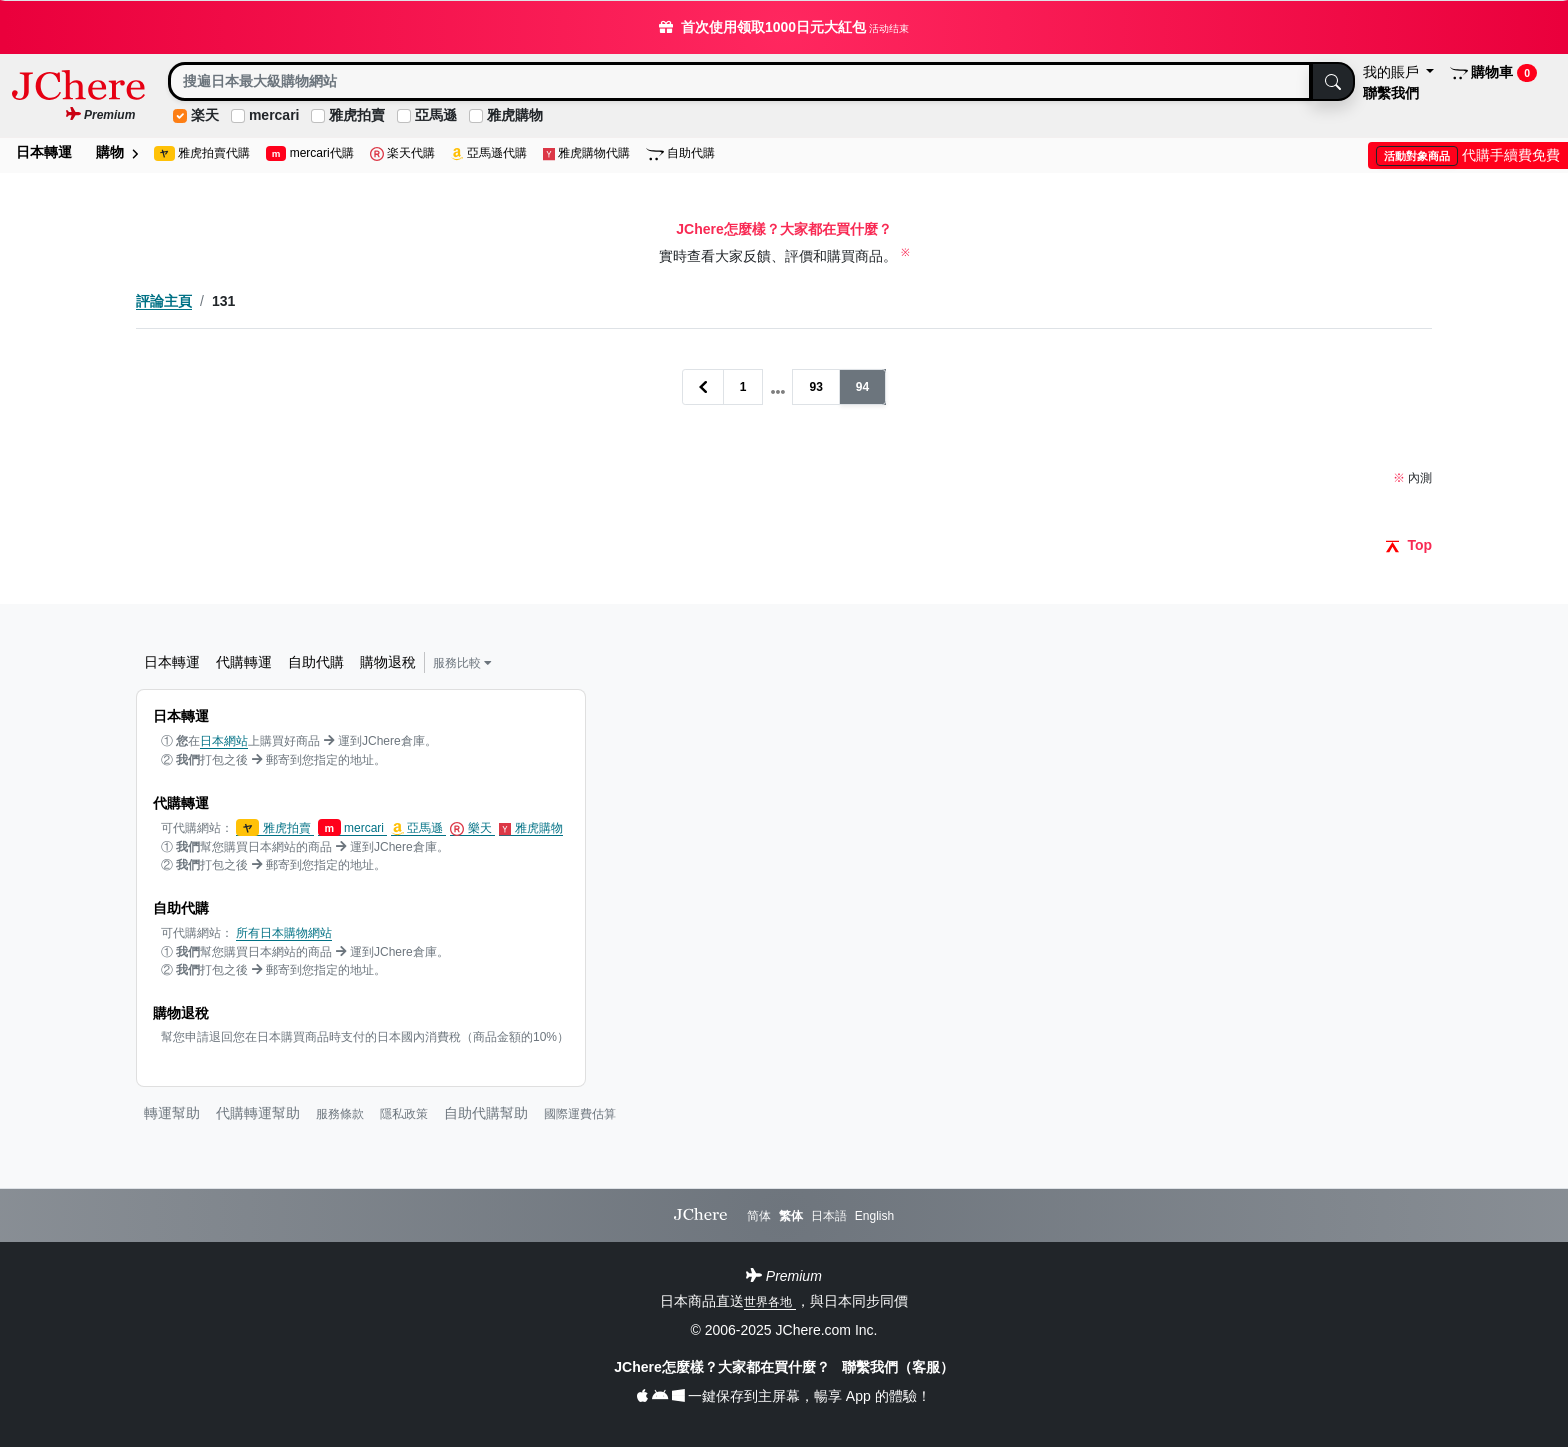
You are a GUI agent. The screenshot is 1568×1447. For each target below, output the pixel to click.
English (874, 1216)
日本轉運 (44, 152)
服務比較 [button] (462, 663)
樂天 (472, 828)
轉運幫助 (172, 1113)
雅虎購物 (515, 115)
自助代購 (680, 153)
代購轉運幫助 (258, 1113)
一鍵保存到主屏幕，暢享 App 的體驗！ (783, 1396)
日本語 (829, 1216)
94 (862, 387)
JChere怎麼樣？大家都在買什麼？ (723, 1367)
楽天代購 (402, 153)
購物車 (1493, 73)
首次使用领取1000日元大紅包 (784, 27)
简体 (759, 1216)
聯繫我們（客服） (898, 1367)
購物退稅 (388, 662)
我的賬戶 (1393, 72)
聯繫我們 (1391, 93)
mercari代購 (310, 153)
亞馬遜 (436, 115)
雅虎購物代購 (587, 153)
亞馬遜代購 (489, 153)
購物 (117, 152)
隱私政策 (404, 1114)
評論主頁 (164, 301)
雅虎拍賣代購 (202, 153)
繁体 (791, 1216)
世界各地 (769, 1302)
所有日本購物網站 (284, 933)
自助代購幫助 (486, 1113)
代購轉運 (244, 662)
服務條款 (340, 1114)
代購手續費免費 (1468, 155)
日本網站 (224, 741)
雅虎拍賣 (357, 115)
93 (815, 387)
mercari (274, 115)
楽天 (205, 115)
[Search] (740, 81)
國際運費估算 (580, 1114)
